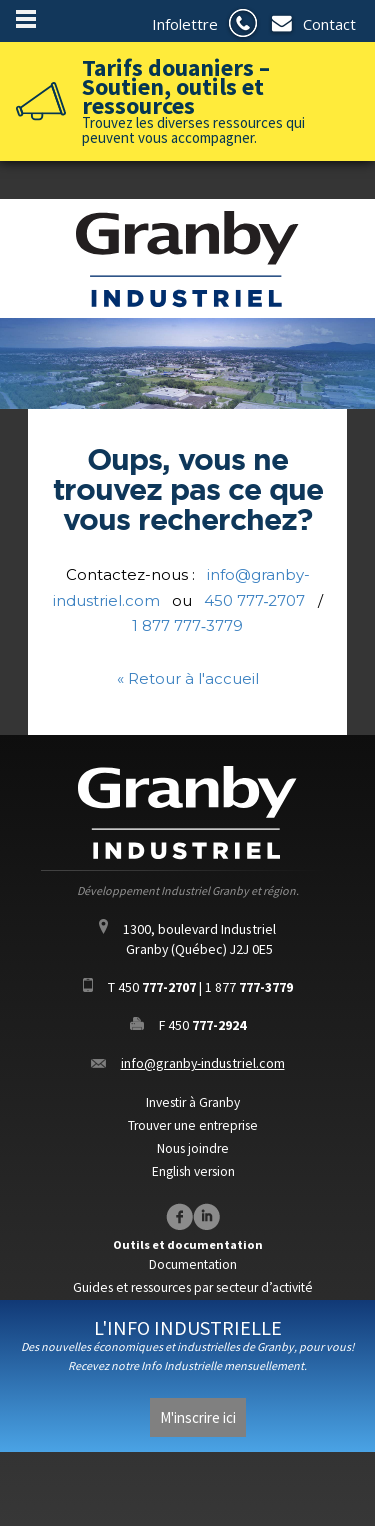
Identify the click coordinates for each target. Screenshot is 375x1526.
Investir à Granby (193, 1102)
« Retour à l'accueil (188, 678)
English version (193, 1171)
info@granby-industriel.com (203, 1063)
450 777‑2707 (255, 600)
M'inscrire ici (198, 1417)
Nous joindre (193, 1148)
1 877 (249, 987)
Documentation (193, 1264)
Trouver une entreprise (193, 1125)
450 (157, 987)
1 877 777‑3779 (187, 625)
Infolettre (185, 24)
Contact (329, 24)
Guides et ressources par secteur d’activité (193, 1287)
